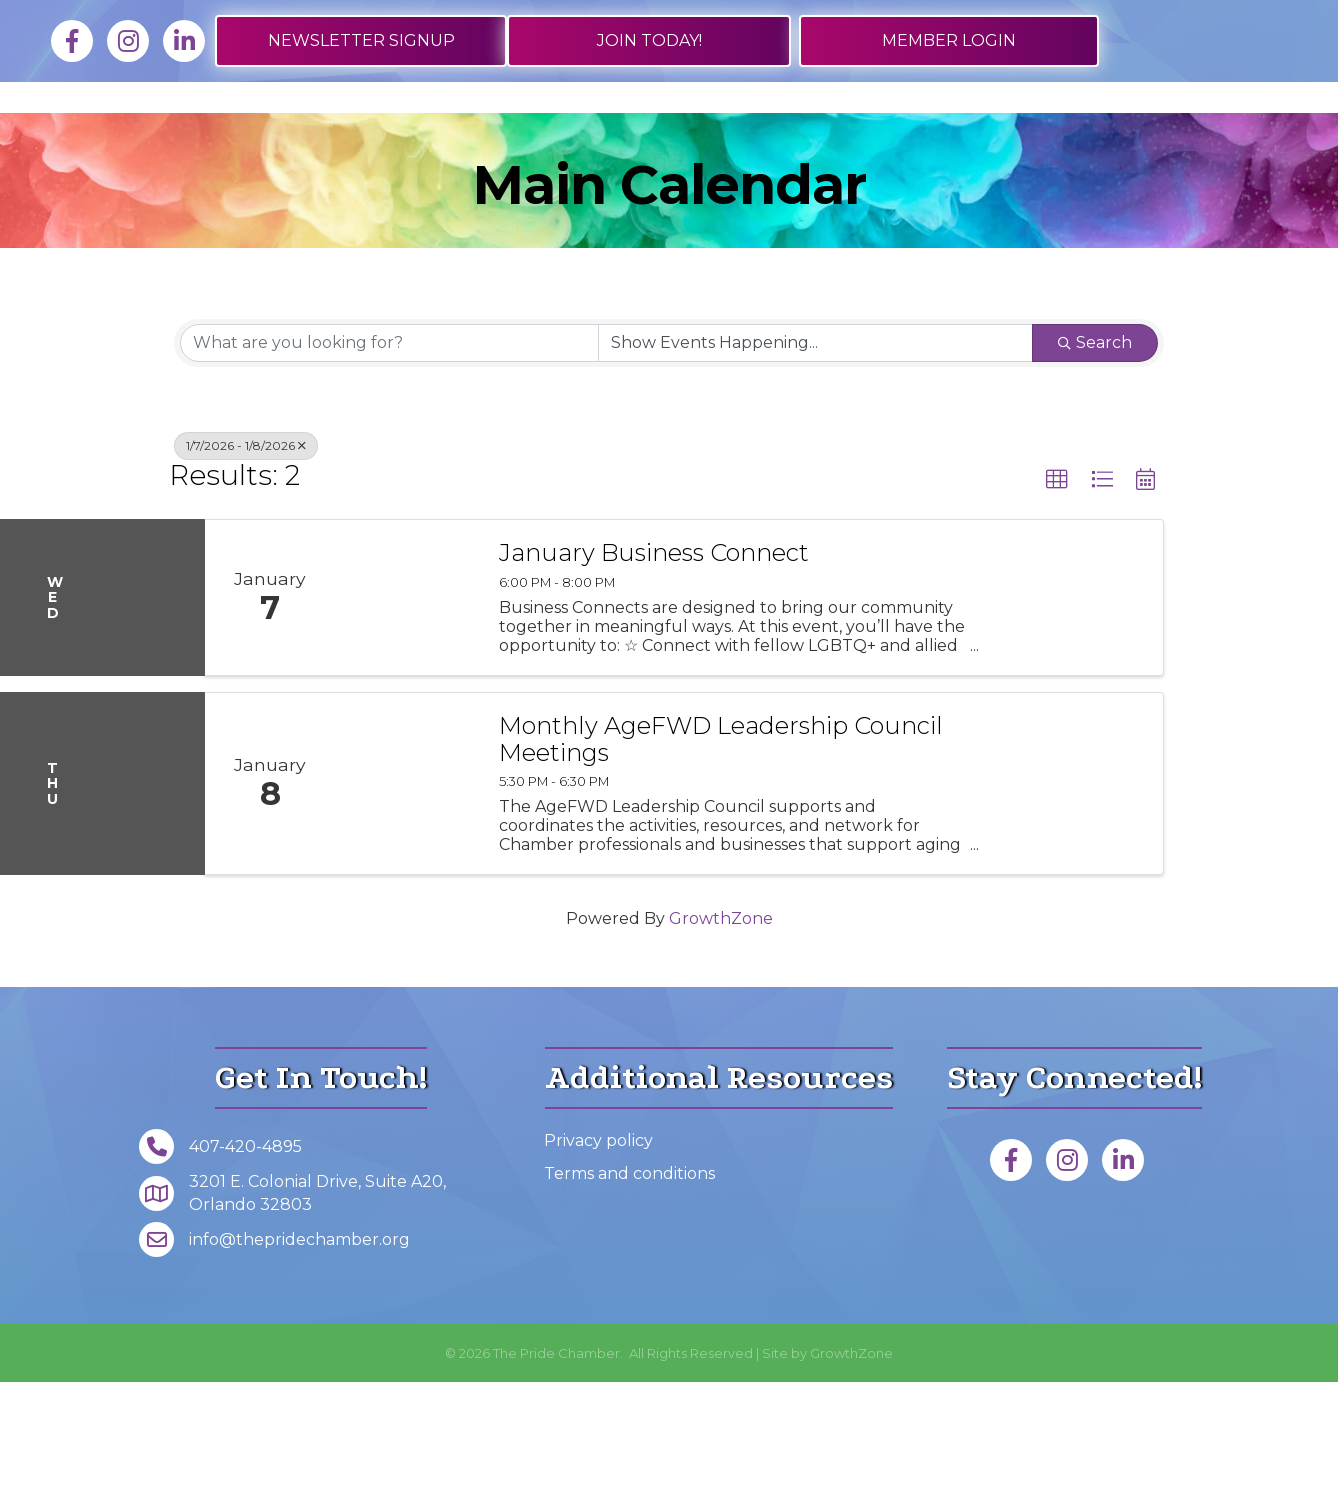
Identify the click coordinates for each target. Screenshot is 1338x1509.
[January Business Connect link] (407, 724)
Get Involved (879, 133)
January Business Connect (654, 680)
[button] (1057, 606)
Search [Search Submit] (1095, 468)
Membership (175, 133)
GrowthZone (721, 1045)
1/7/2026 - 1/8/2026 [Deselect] (246, 571)
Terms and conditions (629, 1299)
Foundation (669, 197)
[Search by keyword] (389, 469)
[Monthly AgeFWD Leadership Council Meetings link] (407, 910)
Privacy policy (598, 1266)
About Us (1159, 133)
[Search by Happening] (815, 469)
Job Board (318, 133)
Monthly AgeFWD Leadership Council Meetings (721, 866)
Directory (453, 133)
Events (1028, 133)
